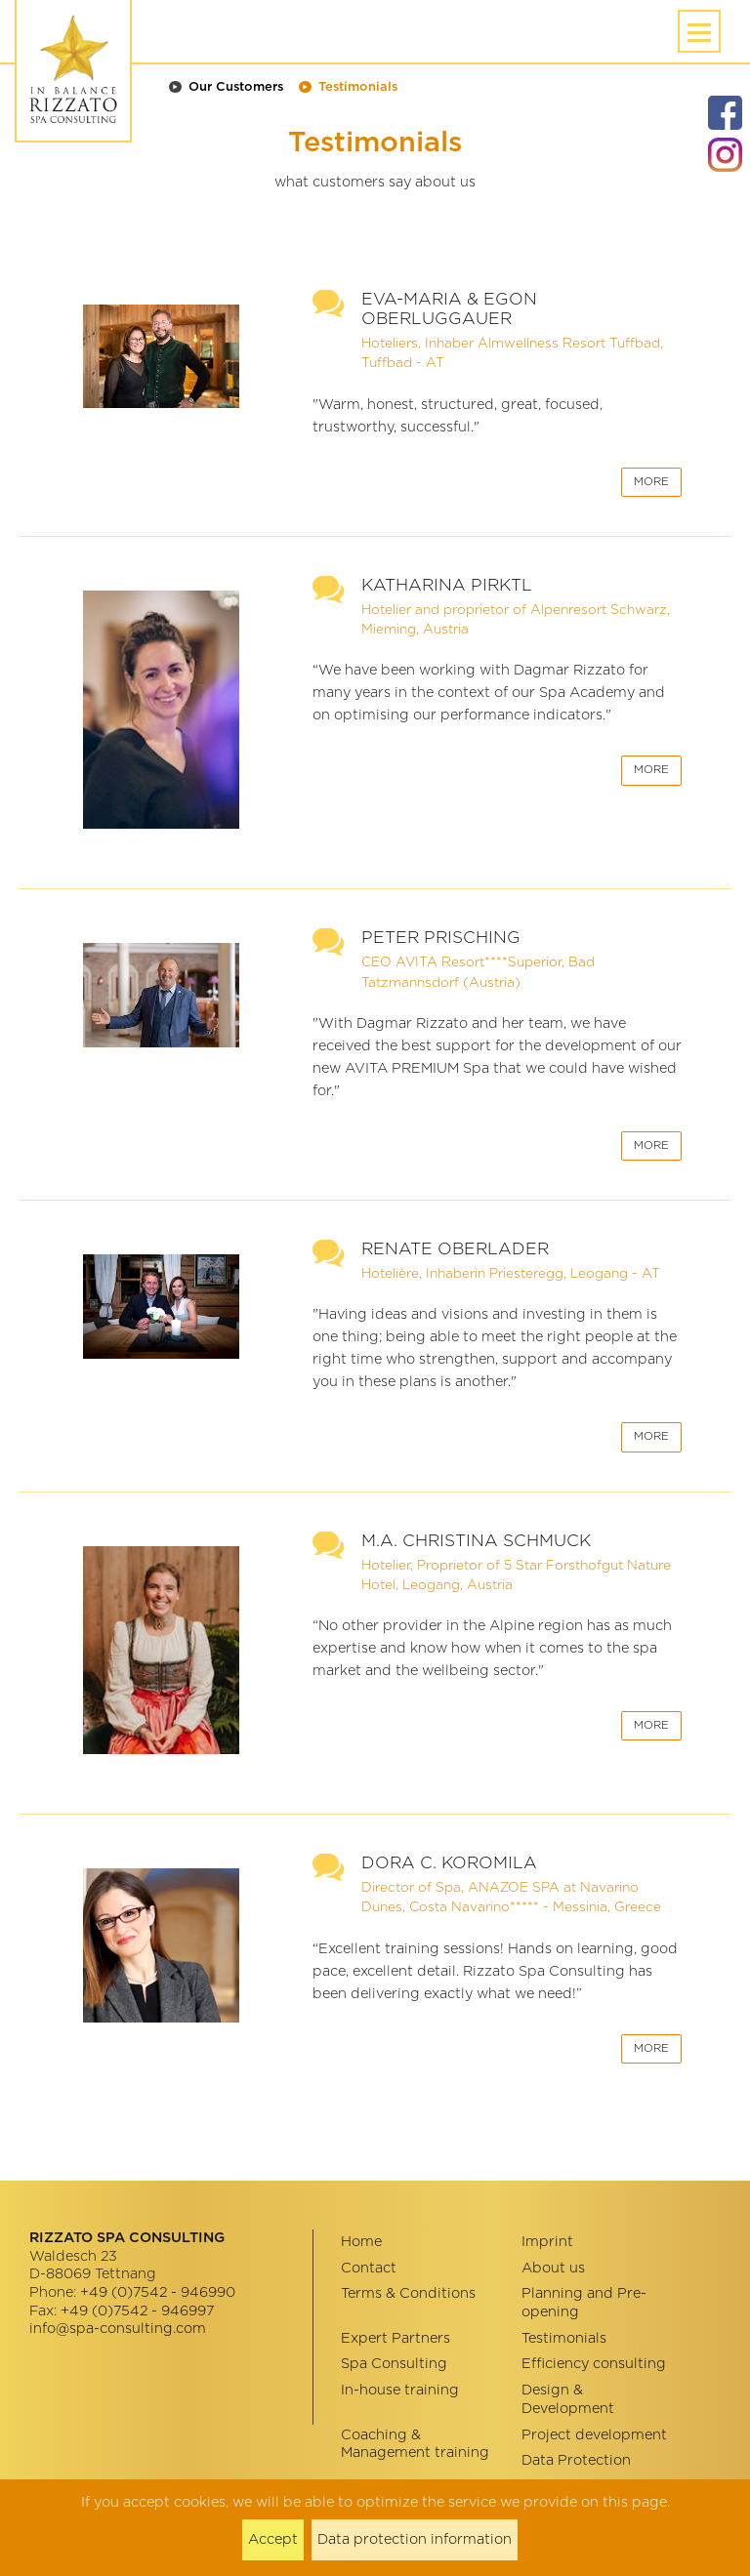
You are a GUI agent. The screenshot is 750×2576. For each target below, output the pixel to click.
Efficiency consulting (593, 2363)
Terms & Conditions (408, 2293)
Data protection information (414, 2539)
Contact (368, 2268)
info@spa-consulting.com (117, 2328)
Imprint (547, 2241)
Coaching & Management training (415, 2444)
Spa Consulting (394, 2363)
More (651, 481)
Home (361, 2241)
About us (553, 2268)
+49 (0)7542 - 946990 (157, 2292)
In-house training (400, 2390)
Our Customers (235, 87)
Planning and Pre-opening (583, 2302)
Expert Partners (395, 2338)
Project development (594, 2435)
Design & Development (567, 2399)
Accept (273, 2539)
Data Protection (576, 2460)
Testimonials (357, 87)
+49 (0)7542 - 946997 (137, 2311)
